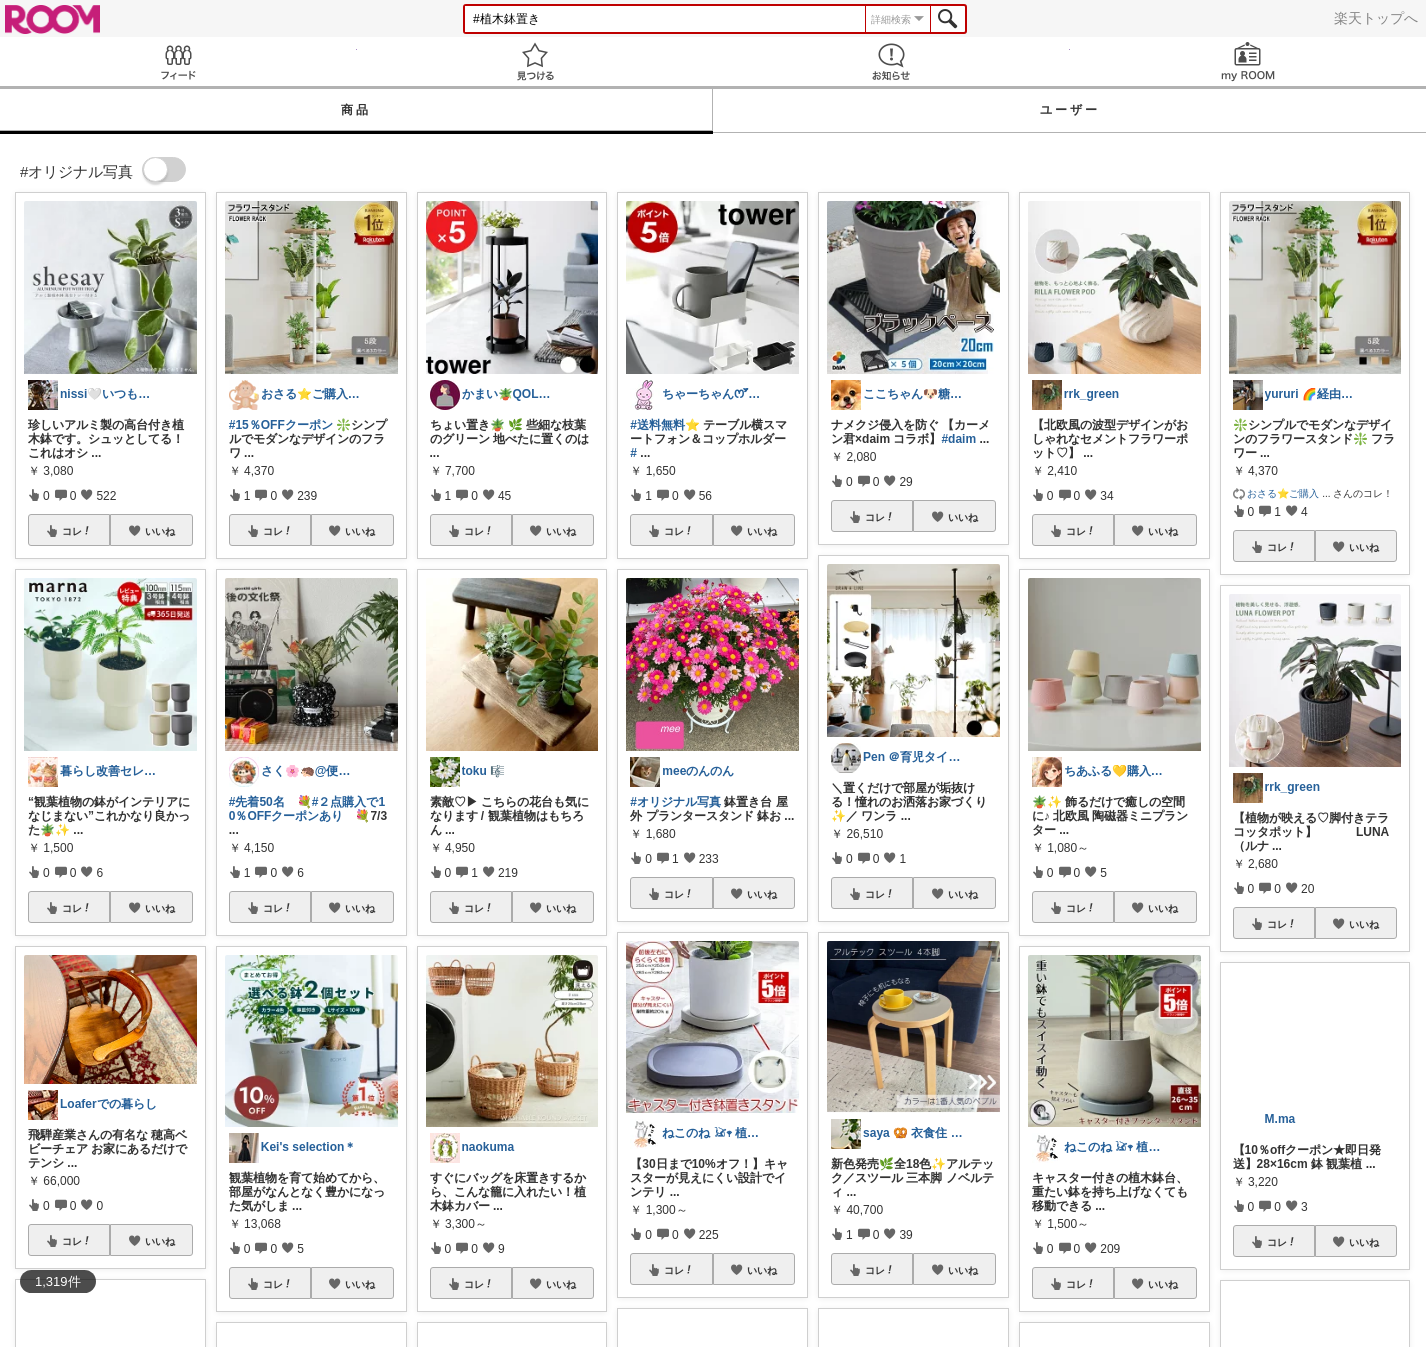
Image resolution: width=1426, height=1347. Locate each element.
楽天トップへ (1376, 18)
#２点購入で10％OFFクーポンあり (307, 809)
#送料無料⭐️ (665, 425)
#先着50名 (257, 802)
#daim (958, 439)
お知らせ (891, 61)
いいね (160, 531)
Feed (178, 61)
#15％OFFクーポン (281, 425)
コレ (77, 531)
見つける (535, 61)
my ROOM (1248, 61)
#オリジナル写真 (675, 802)
